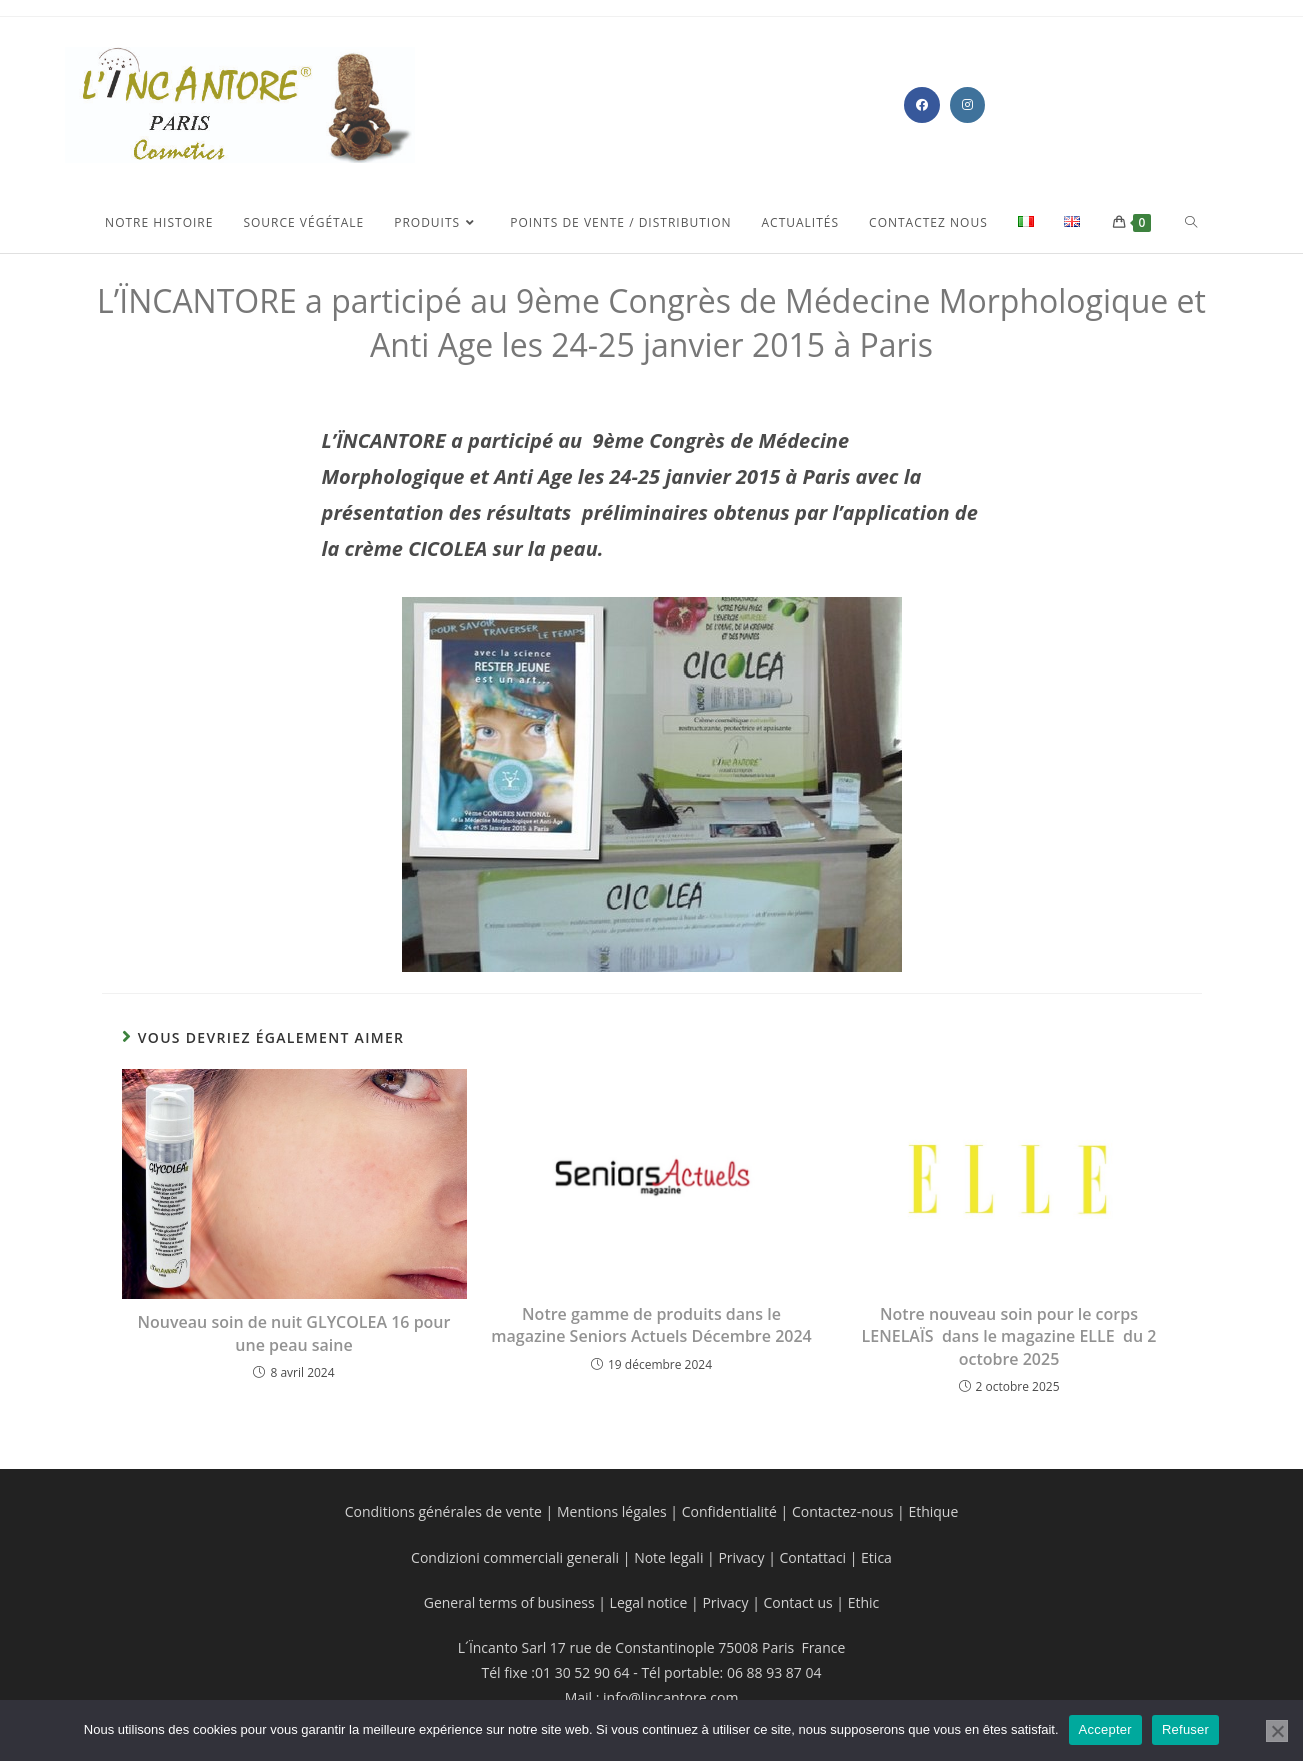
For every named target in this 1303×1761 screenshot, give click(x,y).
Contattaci (811, 1557)
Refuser (1185, 1729)
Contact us (796, 1602)
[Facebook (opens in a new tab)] (922, 105)
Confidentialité (729, 1511)
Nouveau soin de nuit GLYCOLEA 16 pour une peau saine (294, 1333)
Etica (876, 1557)
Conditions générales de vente (443, 1511)
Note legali (670, 1557)
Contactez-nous (840, 1511)
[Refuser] (1277, 1731)
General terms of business (511, 1602)
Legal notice (649, 1602)
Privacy (741, 1557)
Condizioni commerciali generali (517, 1557)
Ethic (864, 1602)
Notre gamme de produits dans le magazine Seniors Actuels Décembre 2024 (651, 1325)
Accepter (1105, 1729)
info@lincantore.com (670, 1697)
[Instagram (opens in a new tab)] (967, 105)
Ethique (933, 1511)
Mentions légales (612, 1511)
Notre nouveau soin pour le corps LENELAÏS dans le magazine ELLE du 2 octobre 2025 (1009, 1336)
